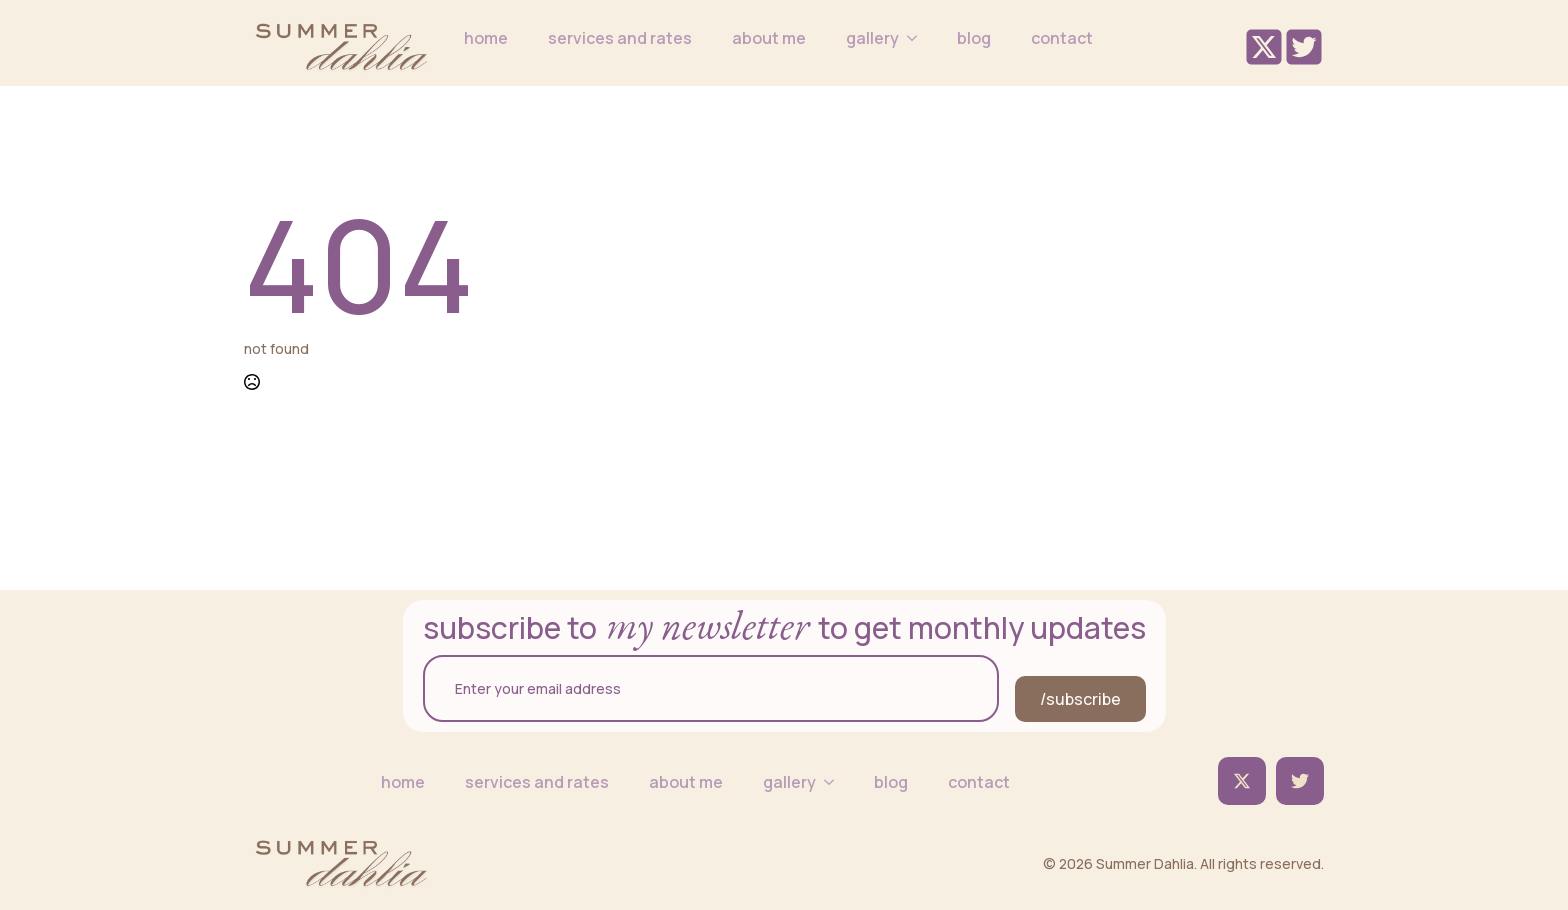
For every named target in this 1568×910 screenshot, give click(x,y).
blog (974, 38)
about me (769, 38)
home (486, 38)
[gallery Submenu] (918, 38)
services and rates (620, 38)
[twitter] (1242, 781)
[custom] (1300, 781)
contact (1062, 38)
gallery (872, 38)
